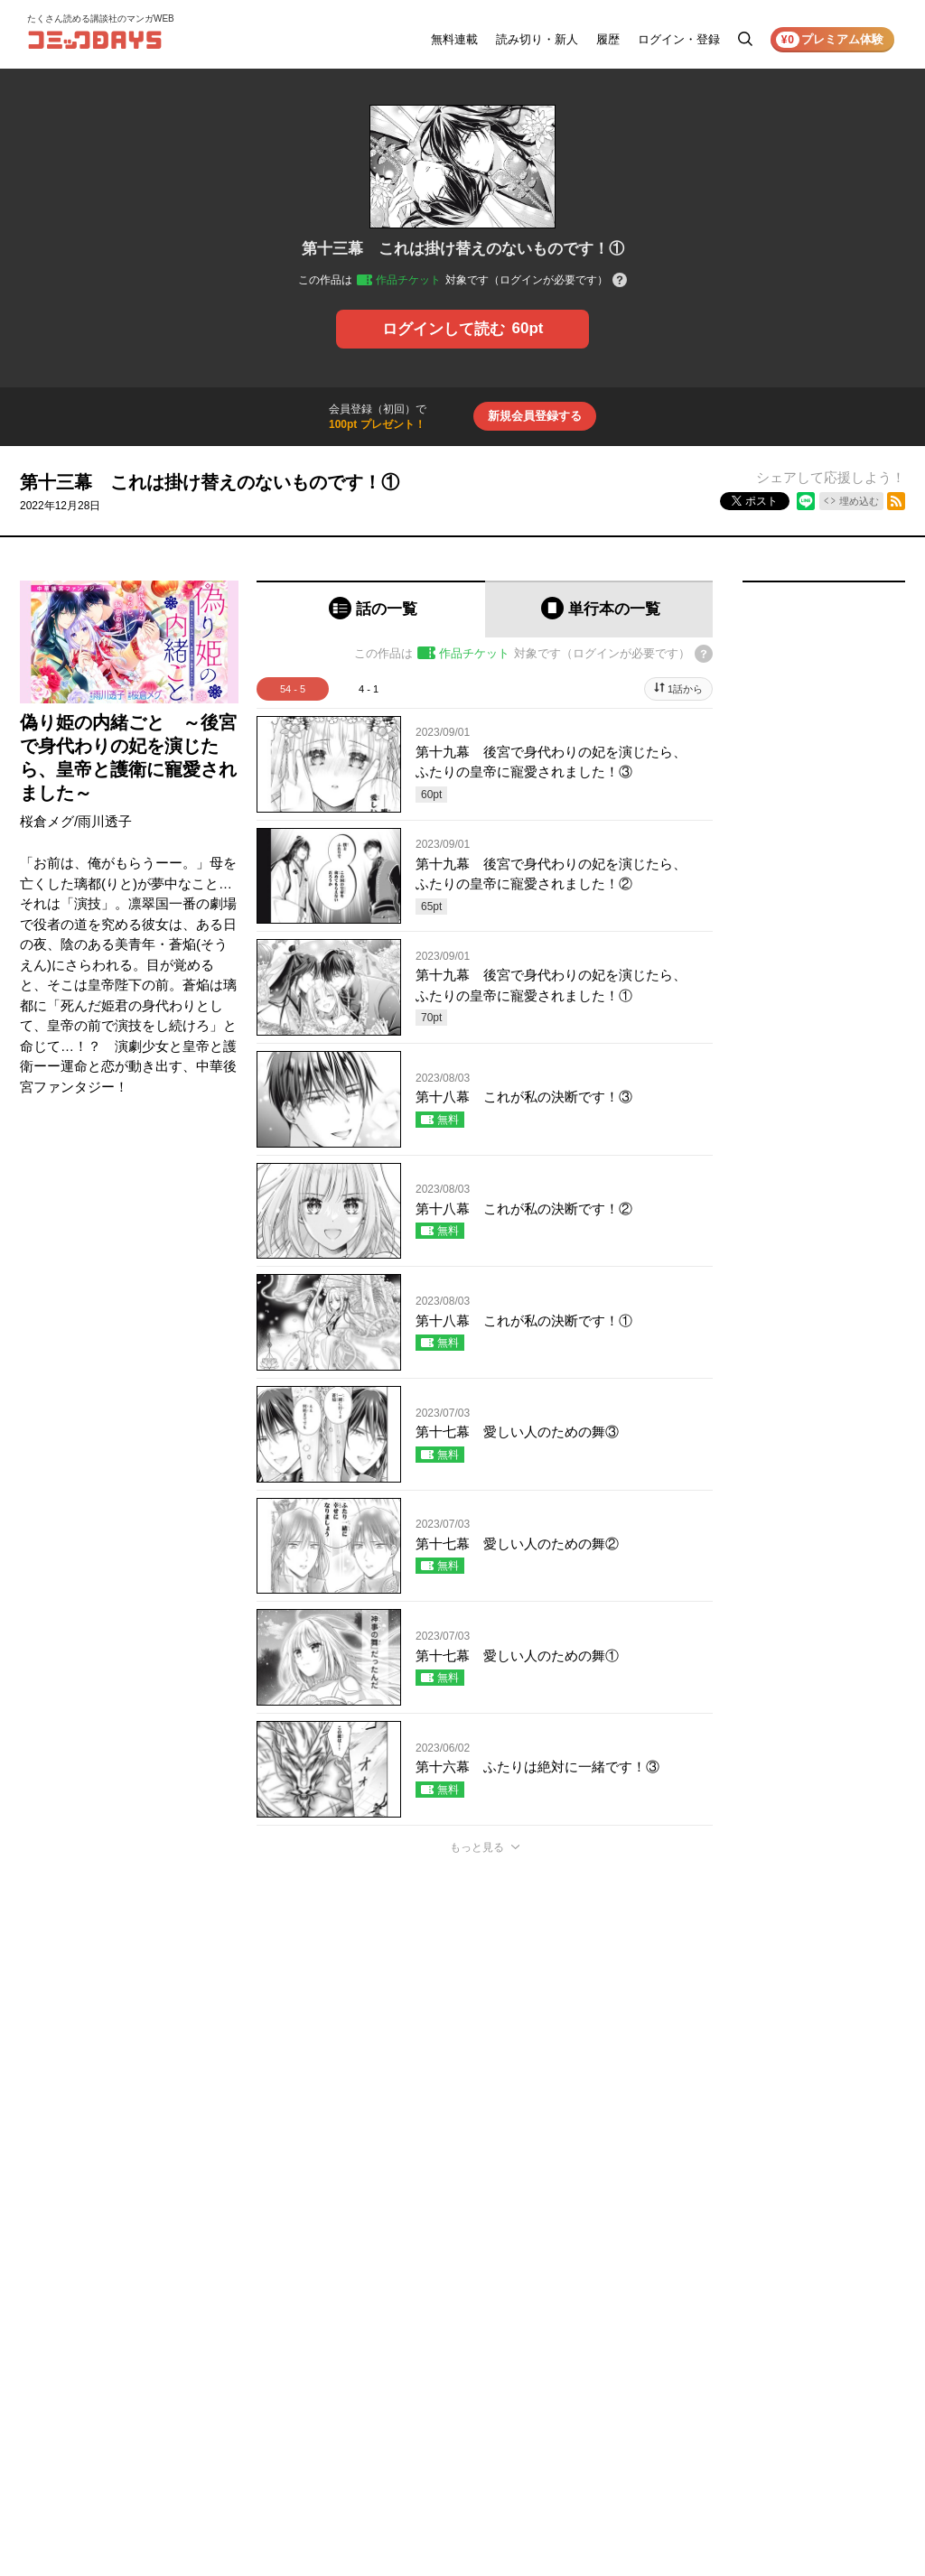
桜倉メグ (47, 821)
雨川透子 (105, 821)
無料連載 (454, 39)
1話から (685, 689)
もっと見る (477, 1847)
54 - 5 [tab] (292, 689)
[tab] (371, 609)
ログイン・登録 (679, 39)
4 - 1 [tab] (368, 689)
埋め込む (859, 501)
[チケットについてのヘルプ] (619, 281)
